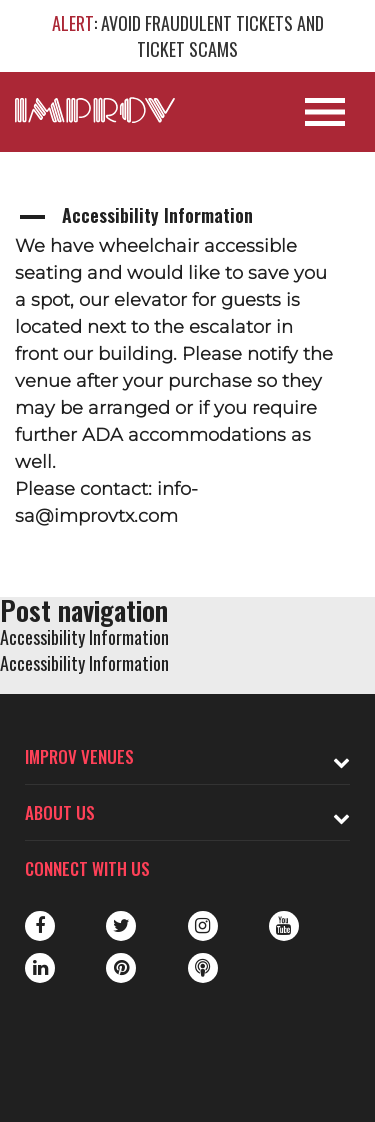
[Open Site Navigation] (325, 112)
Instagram (203, 926)
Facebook (40, 926)
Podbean (203, 968)
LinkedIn (40, 968)
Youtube (284, 926)
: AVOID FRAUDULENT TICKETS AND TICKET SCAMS (188, 36)
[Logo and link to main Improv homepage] (95, 110)
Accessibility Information (84, 637)
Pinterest (121, 968)
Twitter (121, 926)
